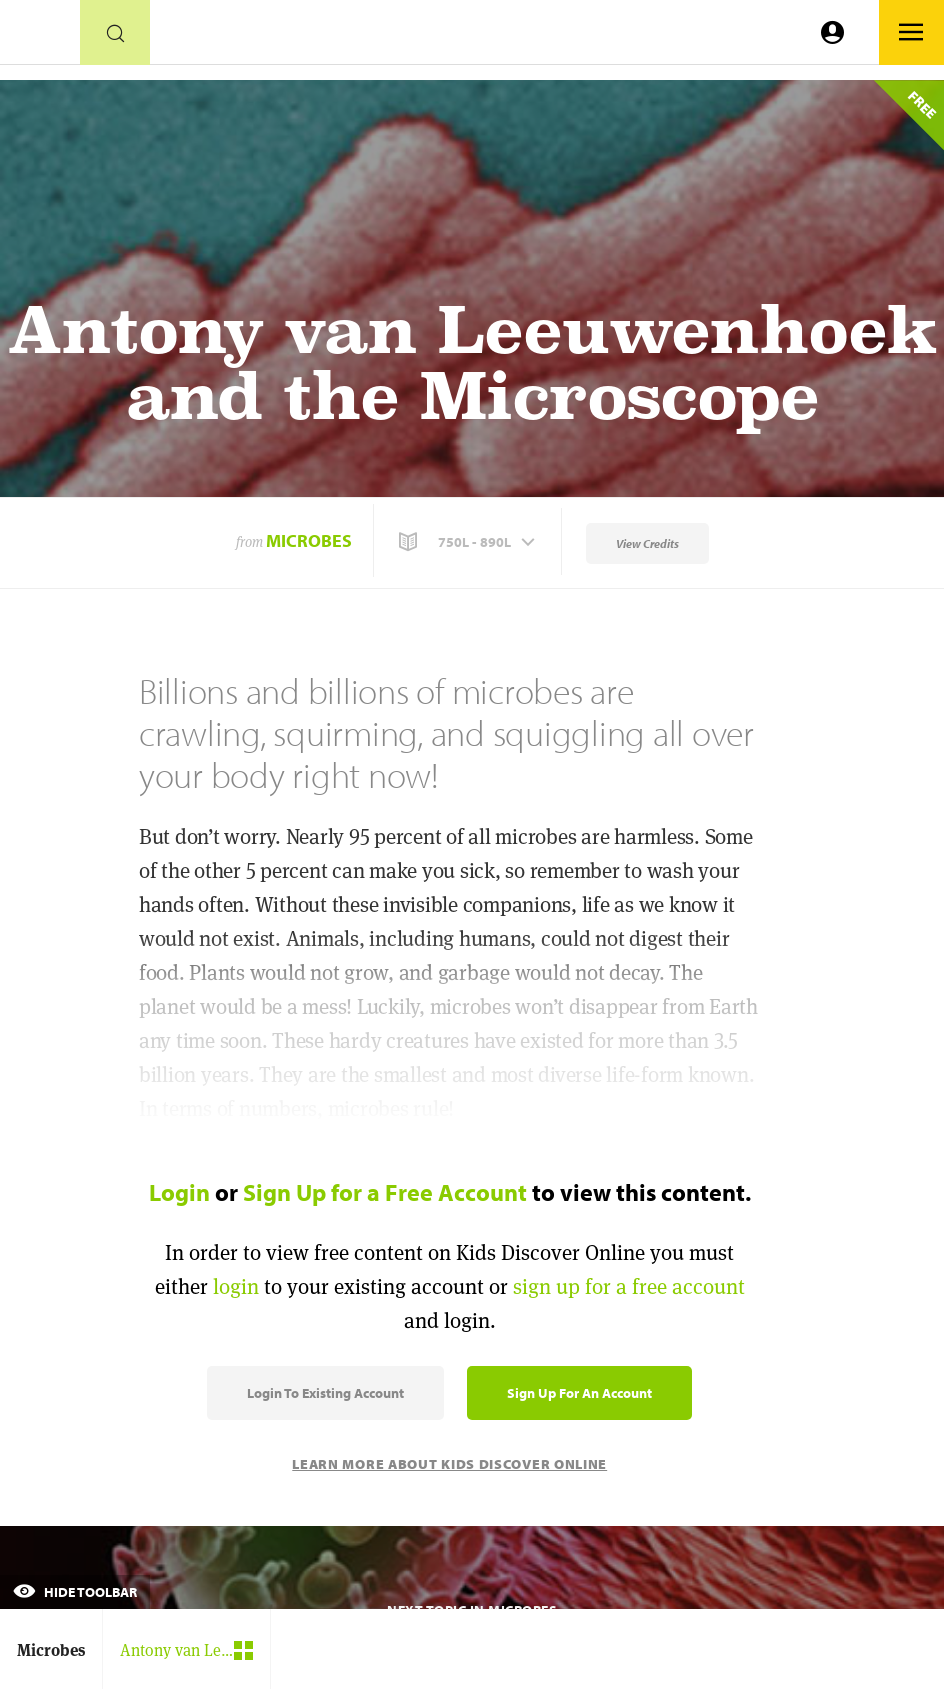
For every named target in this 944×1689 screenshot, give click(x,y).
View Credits (647, 543)
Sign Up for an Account (579, 1393)
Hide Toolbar (75, 1592)
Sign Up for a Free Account (385, 1192)
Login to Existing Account (325, 1393)
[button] (469, 542)
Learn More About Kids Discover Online (449, 1464)
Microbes (309, 540)
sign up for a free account (629, 1286)
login (236, 1286)
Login (179, 1192)
